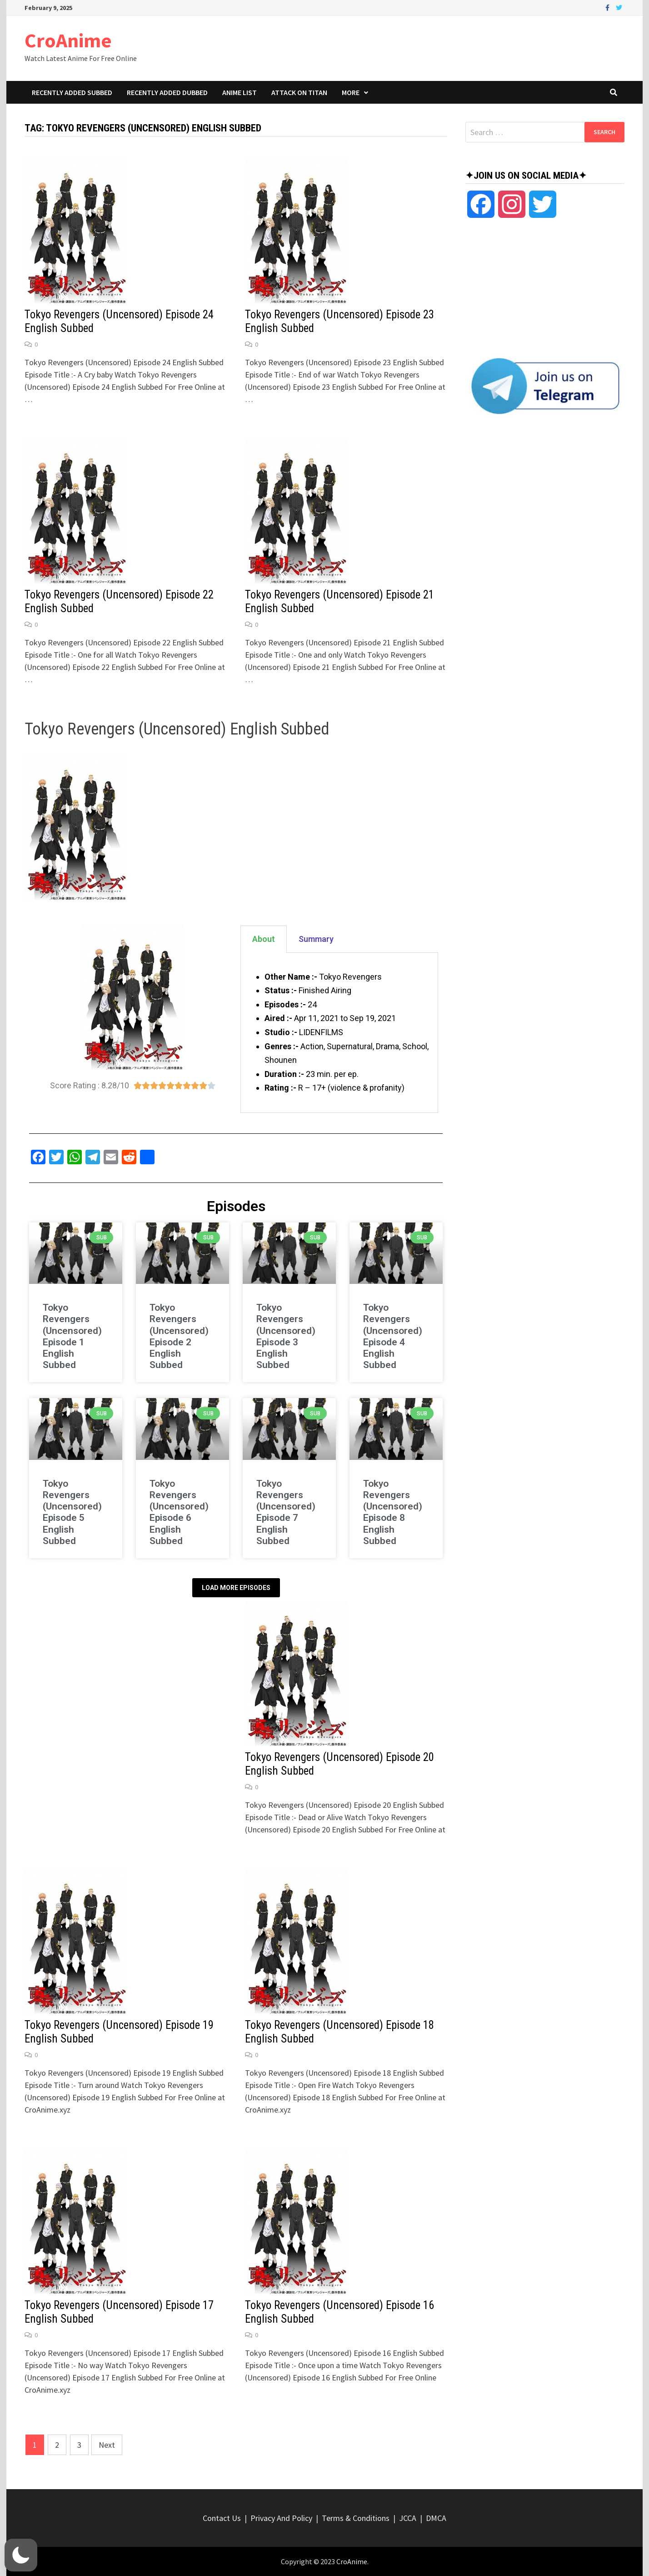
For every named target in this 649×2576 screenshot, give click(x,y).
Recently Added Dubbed (167, 92)
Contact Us (222, 2518)
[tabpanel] (339, 1033)
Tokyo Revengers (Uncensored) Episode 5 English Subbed (72, 1512)
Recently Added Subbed (72, 92)
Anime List (239, 92)
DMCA (436, 2518)
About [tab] (263, 939)
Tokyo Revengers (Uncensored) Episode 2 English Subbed (179, 1336)
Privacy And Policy (281, 2518)
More (350, 92)
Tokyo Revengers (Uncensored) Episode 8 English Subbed (392, 1512)
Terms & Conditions (355, 2518)
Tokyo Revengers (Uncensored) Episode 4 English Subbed (392, 1336)
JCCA (407, 2518)
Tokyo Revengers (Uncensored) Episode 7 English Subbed (285, 1512)
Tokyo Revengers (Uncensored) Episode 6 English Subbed (179, 1512)
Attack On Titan (299, 92)
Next (107, 2445)
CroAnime (68, 40)
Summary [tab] (316, 939)
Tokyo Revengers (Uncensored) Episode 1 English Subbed (72, 1336)
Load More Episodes (236, 1587)
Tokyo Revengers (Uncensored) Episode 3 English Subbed (285, 1336)
